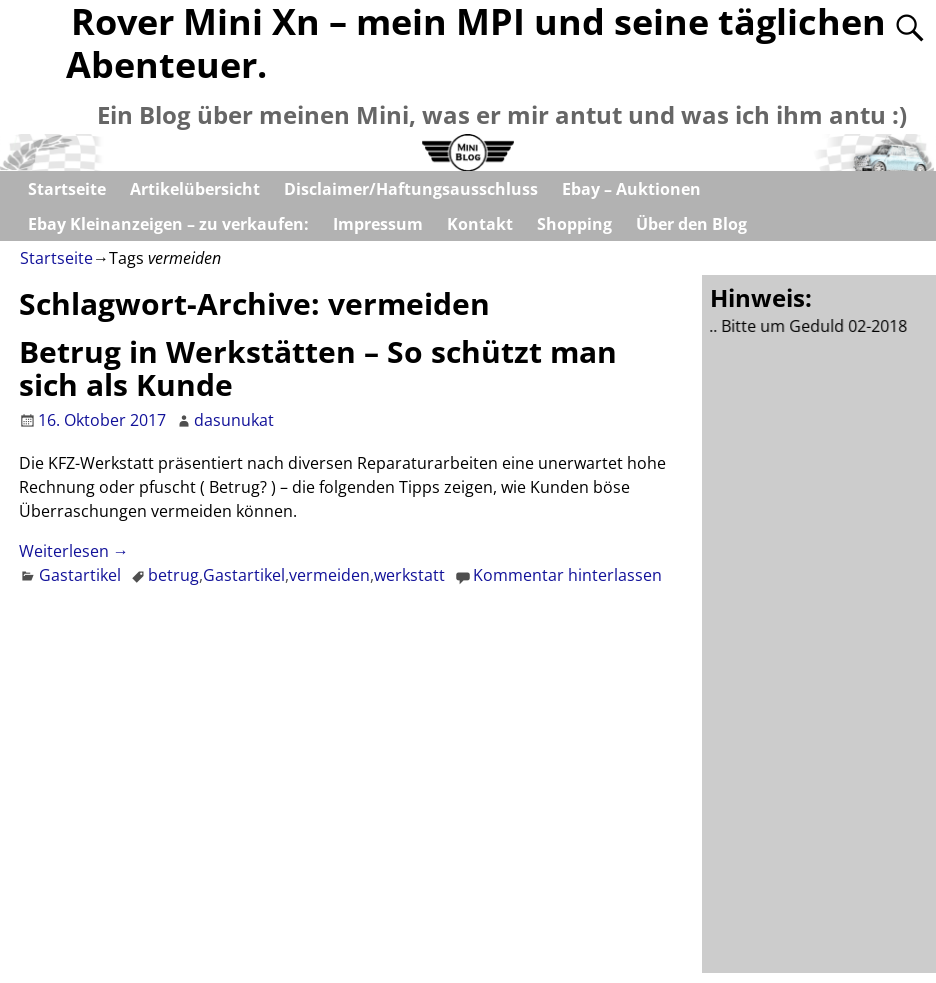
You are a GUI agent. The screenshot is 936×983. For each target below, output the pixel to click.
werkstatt (409, 575)
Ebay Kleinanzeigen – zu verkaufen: (168, 224)
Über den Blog (691, 224)
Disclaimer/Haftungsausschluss (411, 189)
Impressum (378, 224)
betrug (173, 575)
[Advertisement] (823, 651)
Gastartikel (80, 575)
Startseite (67, 189)
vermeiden (329, 575)
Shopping (574, 224)
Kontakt (480, 224)
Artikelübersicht (195, 189)
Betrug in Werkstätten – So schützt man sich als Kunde (318, 368)
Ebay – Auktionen (631, 189)
